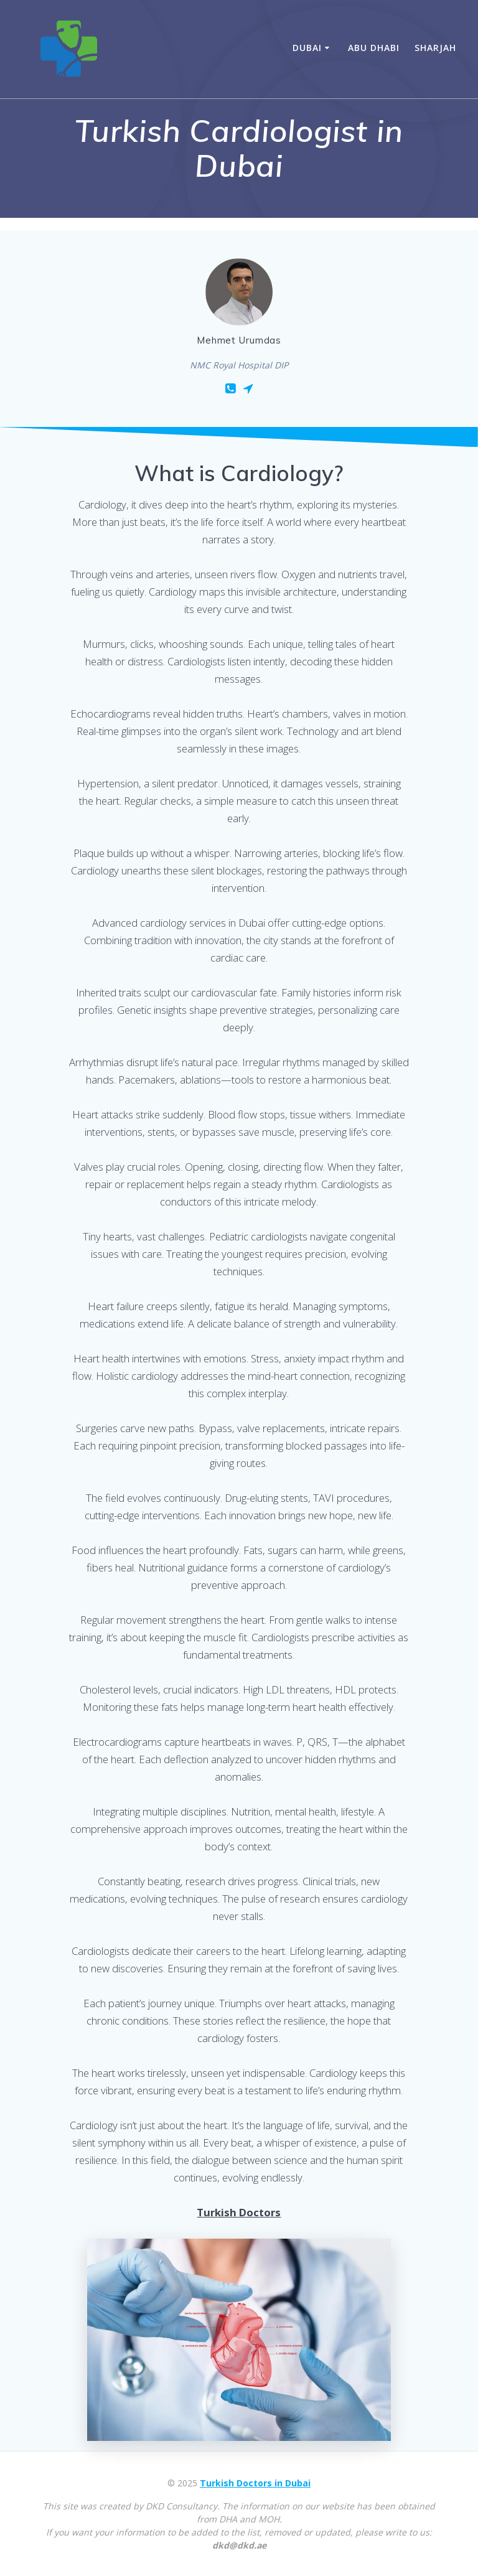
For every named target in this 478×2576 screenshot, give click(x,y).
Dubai (307, 48)
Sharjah (435, 48)
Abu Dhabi (374, 48)
